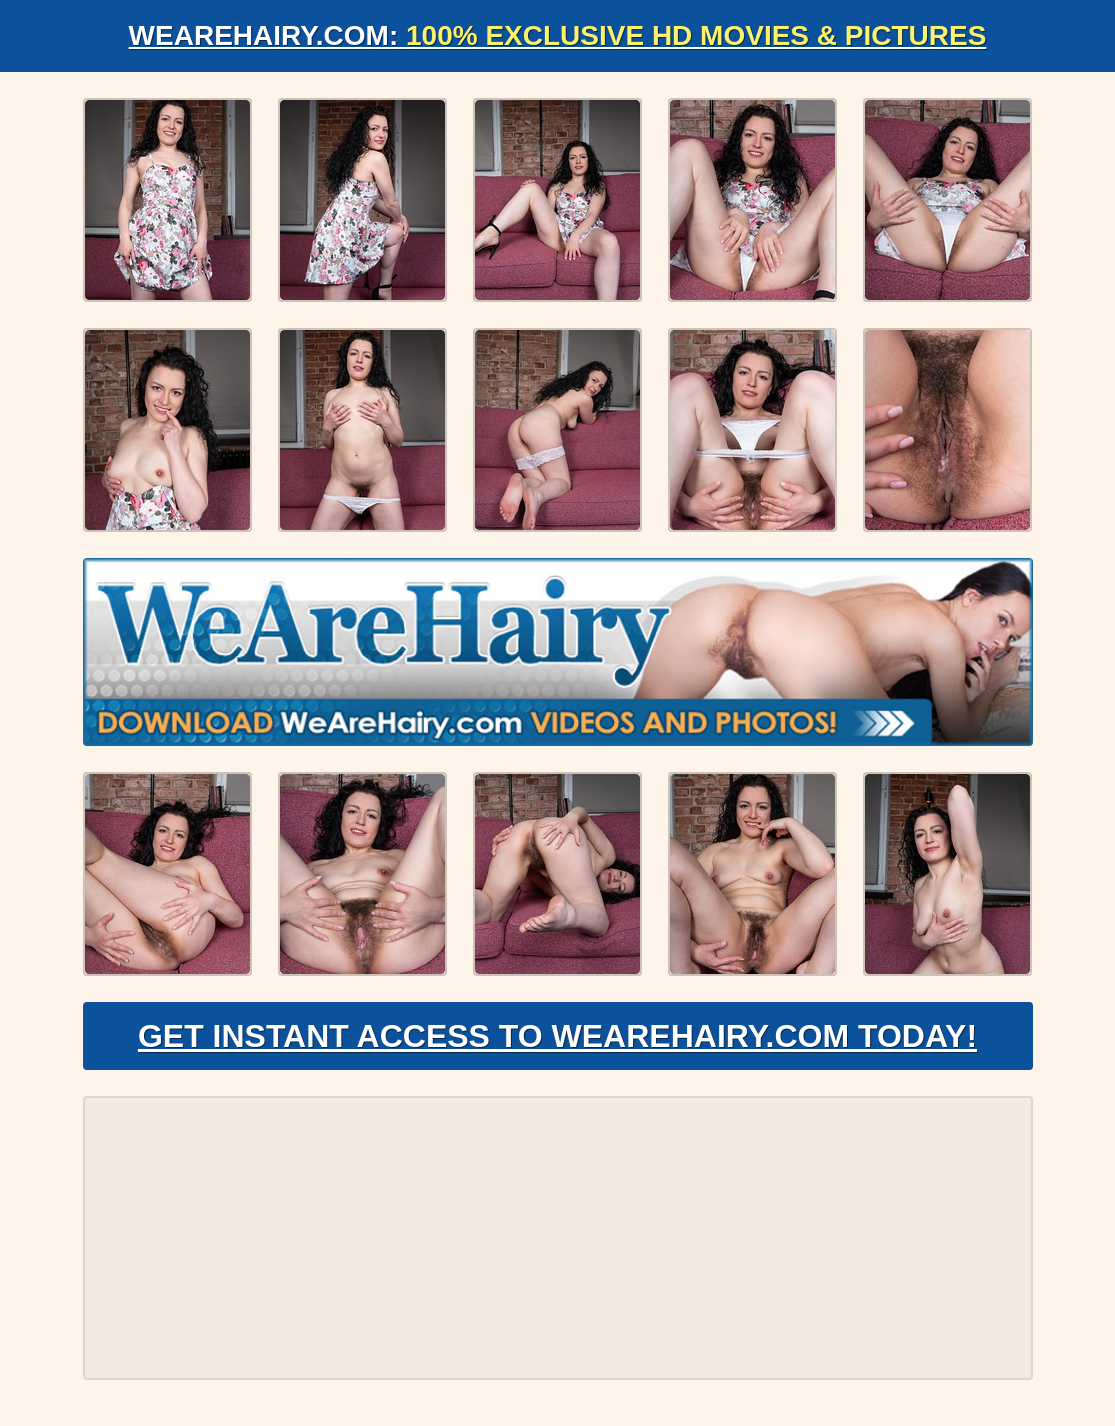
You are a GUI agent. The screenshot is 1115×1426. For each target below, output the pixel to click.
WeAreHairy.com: (558, 35)
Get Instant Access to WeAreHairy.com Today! (557, 1036)
